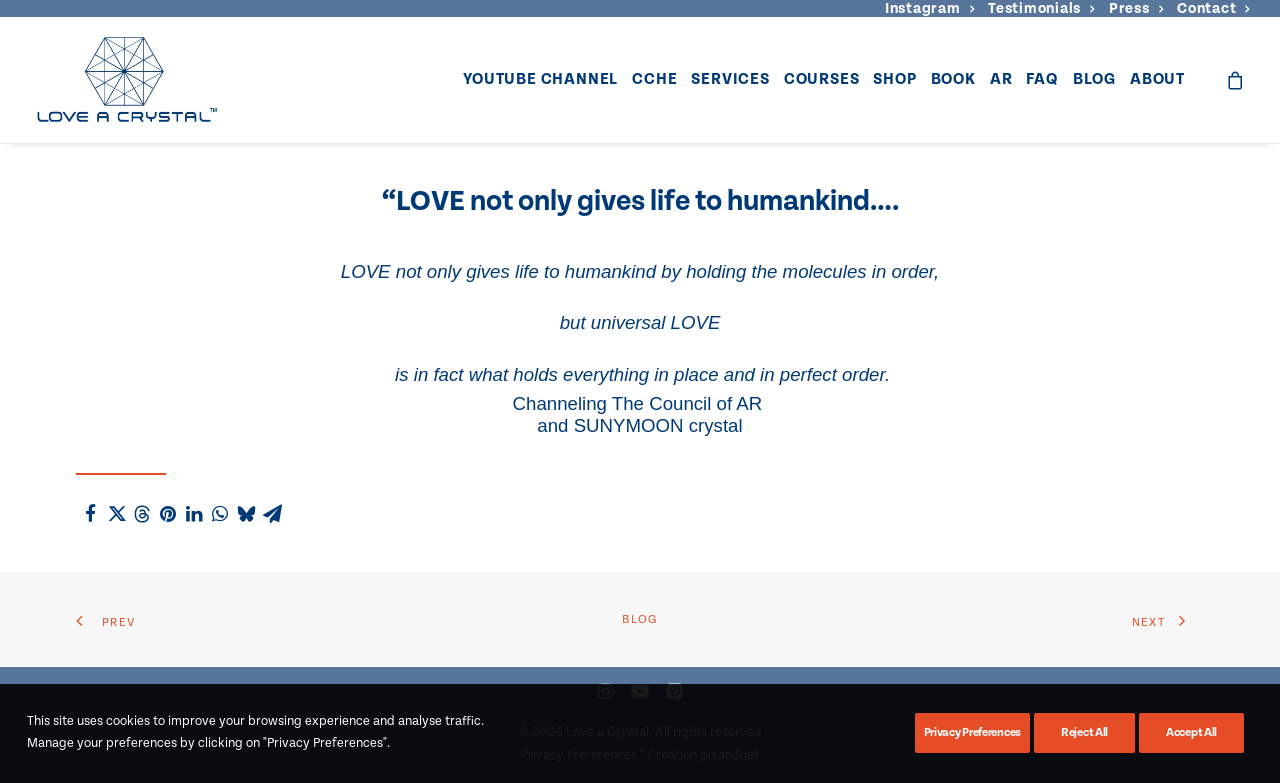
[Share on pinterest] (168, 514)
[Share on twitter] (116, 514)
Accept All (1191, 732)
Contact (1213, 8)
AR (1001, 79)
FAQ (1042, 79)
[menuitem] (929, 8)
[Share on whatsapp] (220, 514)
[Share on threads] (142, 514)
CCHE (654, 79)
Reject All (1084, 732)
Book (953, 79)
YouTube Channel (540, 79)
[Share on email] (272, 514)
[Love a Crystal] (126, 80)
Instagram (929, 8)
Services (730, 79)
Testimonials (1041, 8)
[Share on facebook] (90, 514)
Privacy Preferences (972, 732)
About (1157, 79)
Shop (894, 79)
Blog (1094, 79)
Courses (822, 79)
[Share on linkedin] (194, 514)
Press (1136, 8)
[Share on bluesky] (246, 514)
